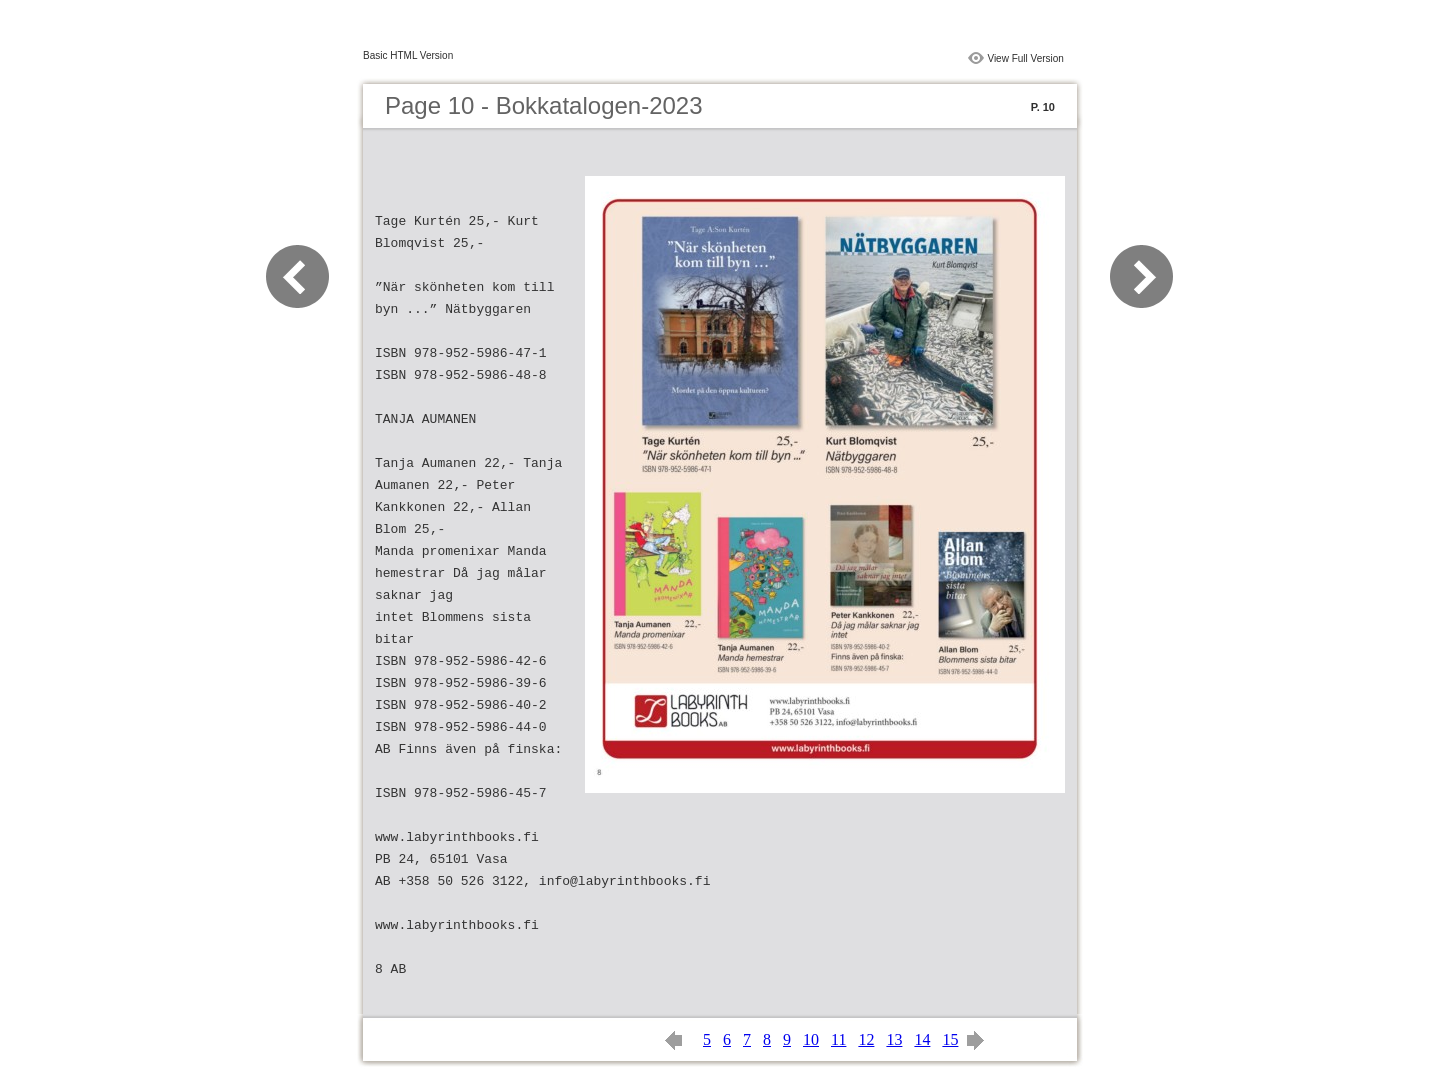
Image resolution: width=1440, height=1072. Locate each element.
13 (894, 1039)
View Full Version (1025, 58)
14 (922, 1039)
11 (838, 1039)
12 (866, 1039)
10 (811, 1039)
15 (950, 1039)
